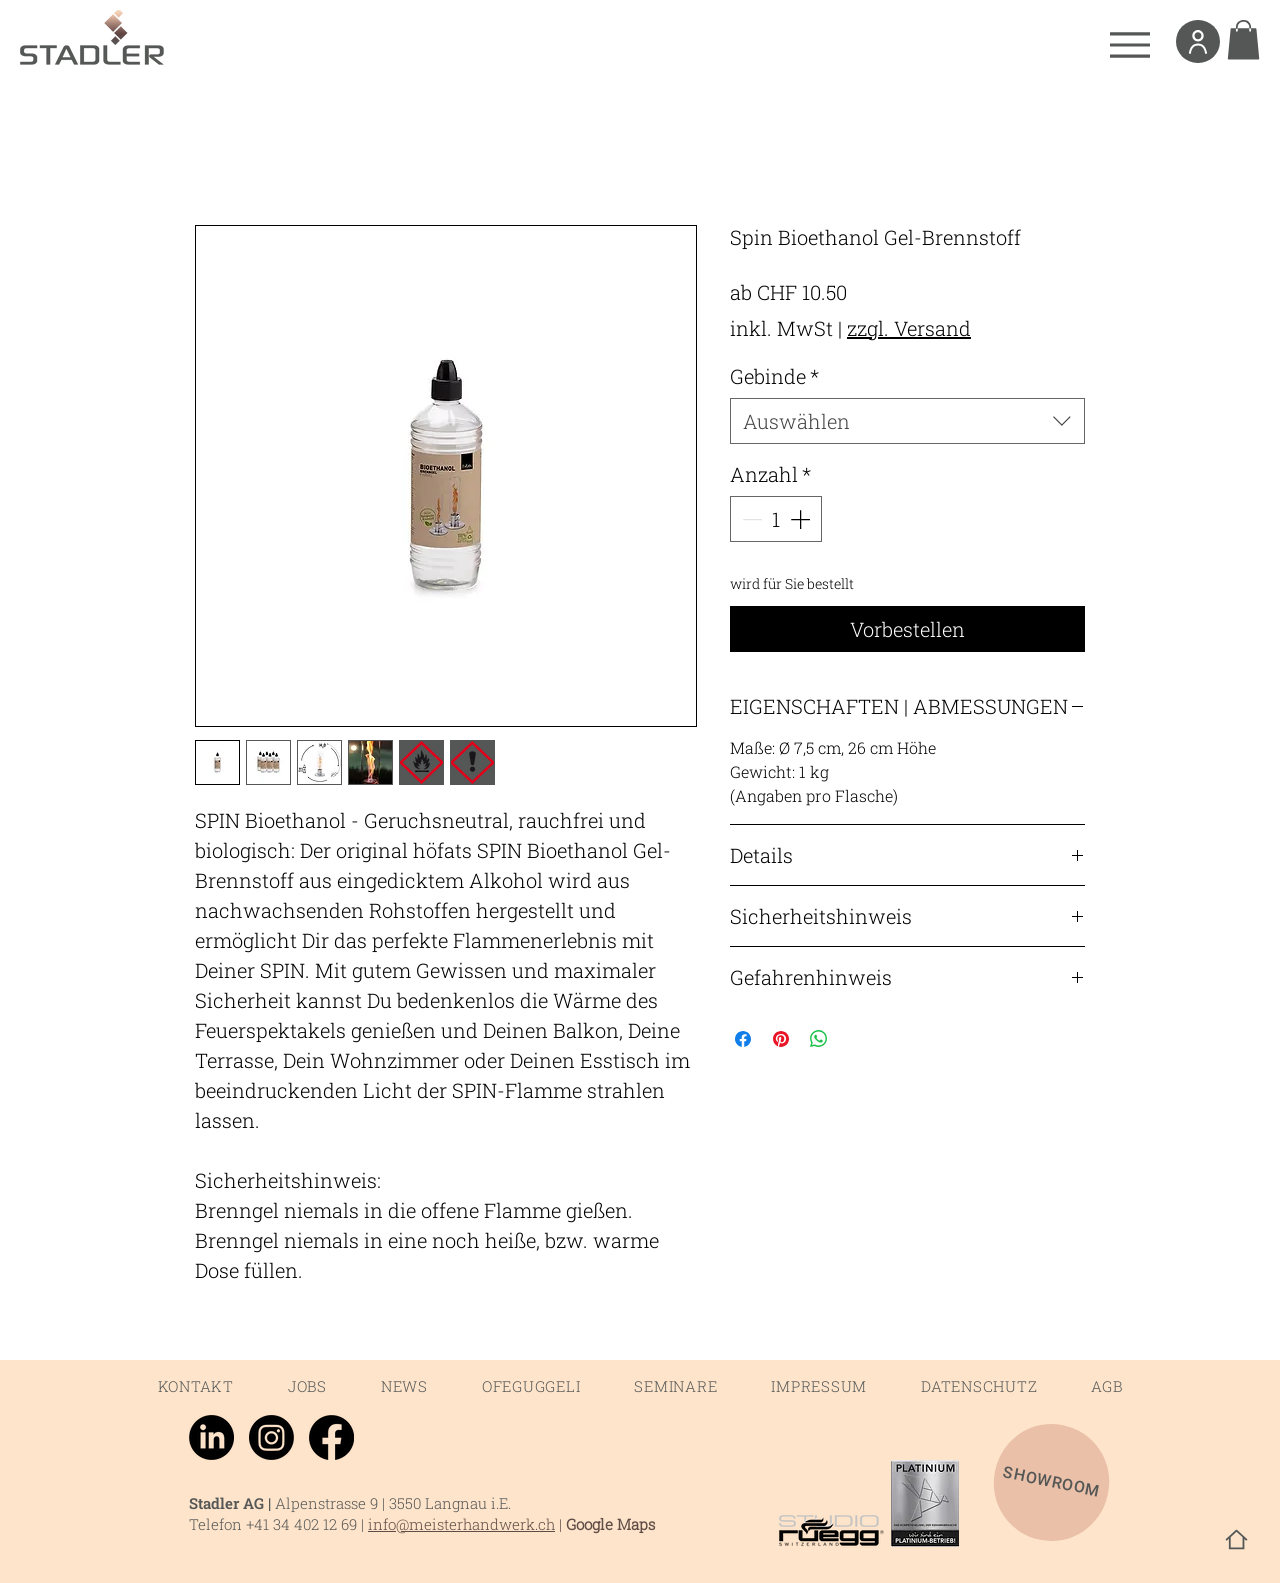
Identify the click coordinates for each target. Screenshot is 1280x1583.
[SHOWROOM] (1052, 1482)
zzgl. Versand (909, 328)
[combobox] (907, 421)
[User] (1198, 41)
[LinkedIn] (211, 1437)
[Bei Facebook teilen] (743, 1039)
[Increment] (802, 519)
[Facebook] (331, 1437)
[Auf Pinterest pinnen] (781, 1039)
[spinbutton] (776, 519)
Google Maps (610, 1524)
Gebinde (774, 376)
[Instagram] (271, 1437)
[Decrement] (750, 519)
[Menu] (1129, 44)
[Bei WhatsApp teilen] (819, 1039)
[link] (1243, 39)
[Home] (1236, 1539)
